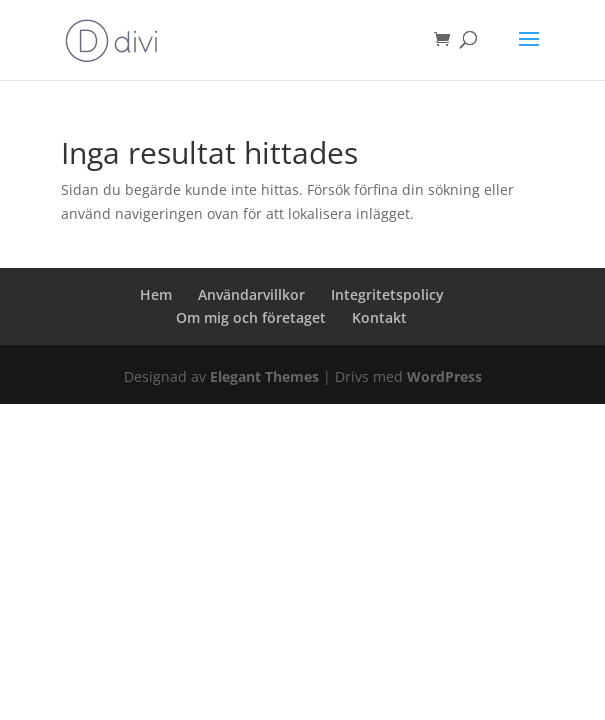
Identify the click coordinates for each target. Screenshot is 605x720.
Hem (156, 294)
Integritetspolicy (387, 294)
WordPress (444, 376)
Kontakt (379, 317)
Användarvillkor (251, 294)
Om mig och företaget (251, 317)
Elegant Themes (264, 376)
